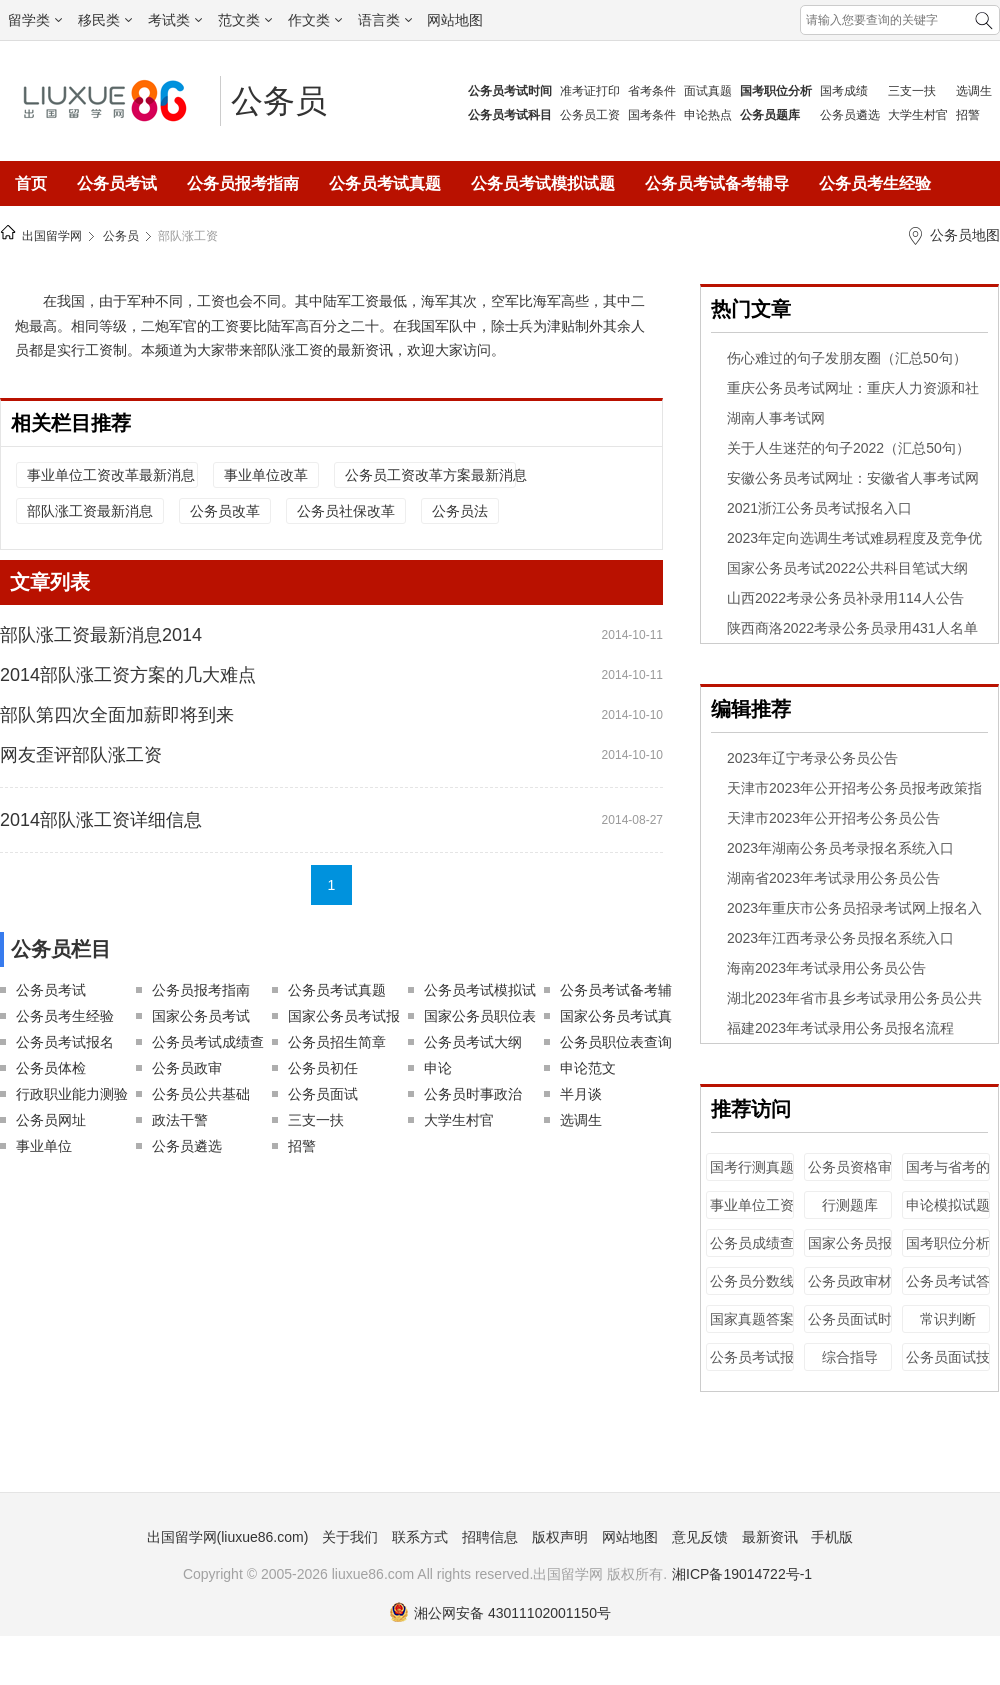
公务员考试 (117, 183)
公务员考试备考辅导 (717, 183)
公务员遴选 (850, 115)
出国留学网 (52, 236)
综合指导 (850, 1357)
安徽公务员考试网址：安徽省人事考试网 (853, 478)
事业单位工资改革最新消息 (111, 475)
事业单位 (44, 1146)
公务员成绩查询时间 (752, 1252)
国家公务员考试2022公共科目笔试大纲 (847, 568)
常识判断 (948, 1319)
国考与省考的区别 (948, 1176)
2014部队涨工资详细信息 (101, 820)
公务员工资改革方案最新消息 (430, 475)
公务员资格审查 (850, 1176)
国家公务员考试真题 (616, 1018)
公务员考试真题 (385, 183)
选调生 (974, 91)
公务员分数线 (752, 1281)
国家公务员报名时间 (850, 1252)
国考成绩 (844, 91)
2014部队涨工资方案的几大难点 (128, 675)
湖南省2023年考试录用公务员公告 (833, 878)
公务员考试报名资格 (752, 1366)
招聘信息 (490, 1537)
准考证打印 (590, 91)
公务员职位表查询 (616, 1042)
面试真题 (708, 91)
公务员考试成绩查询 (208, 1044)
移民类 (105, 20)
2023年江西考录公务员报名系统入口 (840, 938)
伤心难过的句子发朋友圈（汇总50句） (847, 358)
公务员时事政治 (473, 1094)
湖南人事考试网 (776, 418)
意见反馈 (700, 1537)
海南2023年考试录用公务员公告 (826, 968)
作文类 (315, 20)
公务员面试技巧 (948, 1366)
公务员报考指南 (243, 183)
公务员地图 (965, 235)
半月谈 (581, 1094)
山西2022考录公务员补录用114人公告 (845, 598)
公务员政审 (187, 1068)
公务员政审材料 (850, 1290)
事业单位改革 (266, 475)
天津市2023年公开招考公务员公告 (833, 818)
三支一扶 (912, 91)
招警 (968, 115)
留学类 (35, 20)
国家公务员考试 (201, 1016)
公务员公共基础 (201, 1094)
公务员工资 (590, 115)
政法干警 (180, 1120)
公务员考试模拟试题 (543, 183)
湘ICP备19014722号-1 (742, 1574)
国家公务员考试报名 (344, 1018)
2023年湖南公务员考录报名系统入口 (840, 848)
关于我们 (350, 1537)
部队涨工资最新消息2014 (101, 635)
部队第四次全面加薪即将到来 (117, 715)
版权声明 (560, 1537)
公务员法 (460, 511)
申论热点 (708, 115)
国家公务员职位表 (480, 1016)
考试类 (175, 20)
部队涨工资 (188, 236)
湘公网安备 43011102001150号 (500, 1613)
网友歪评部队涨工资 (81, 755)
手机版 (832, 1537)
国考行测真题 (752, 1167)
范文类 (245, 20)
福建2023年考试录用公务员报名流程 (840, 1028)
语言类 (385, 20)
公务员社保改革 (346, 511)
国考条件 (652, 115)
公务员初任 (323, 1068)
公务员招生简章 (337, 1042)
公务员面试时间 (850, 1328)
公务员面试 (323, 1094)
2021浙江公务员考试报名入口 (819, 508)
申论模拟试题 (948, 1205)
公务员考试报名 (65, 1042)
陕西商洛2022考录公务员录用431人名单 (852, 628)
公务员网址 (51, 1120)
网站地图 (455, 20)
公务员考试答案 (948, 1290)
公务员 (279, 101)
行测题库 (850, 1205)
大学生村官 (918, 115)
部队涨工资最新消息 (90, 511)
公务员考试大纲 (473, 1042)
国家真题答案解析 (752, 1328)
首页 (31, 183)
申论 (438, 1068)
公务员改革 (225, 511)
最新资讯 (770, 1537)
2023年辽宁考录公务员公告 (812, 758)
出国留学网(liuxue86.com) (228, 1537)
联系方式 (420, 1537)
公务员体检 (51, 1068)
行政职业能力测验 (72, 1094)
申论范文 (588, 1068)
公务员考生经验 (875, 183)
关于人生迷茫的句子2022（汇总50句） (848, 448)
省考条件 (652, 91)
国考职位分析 (948, 1243)
